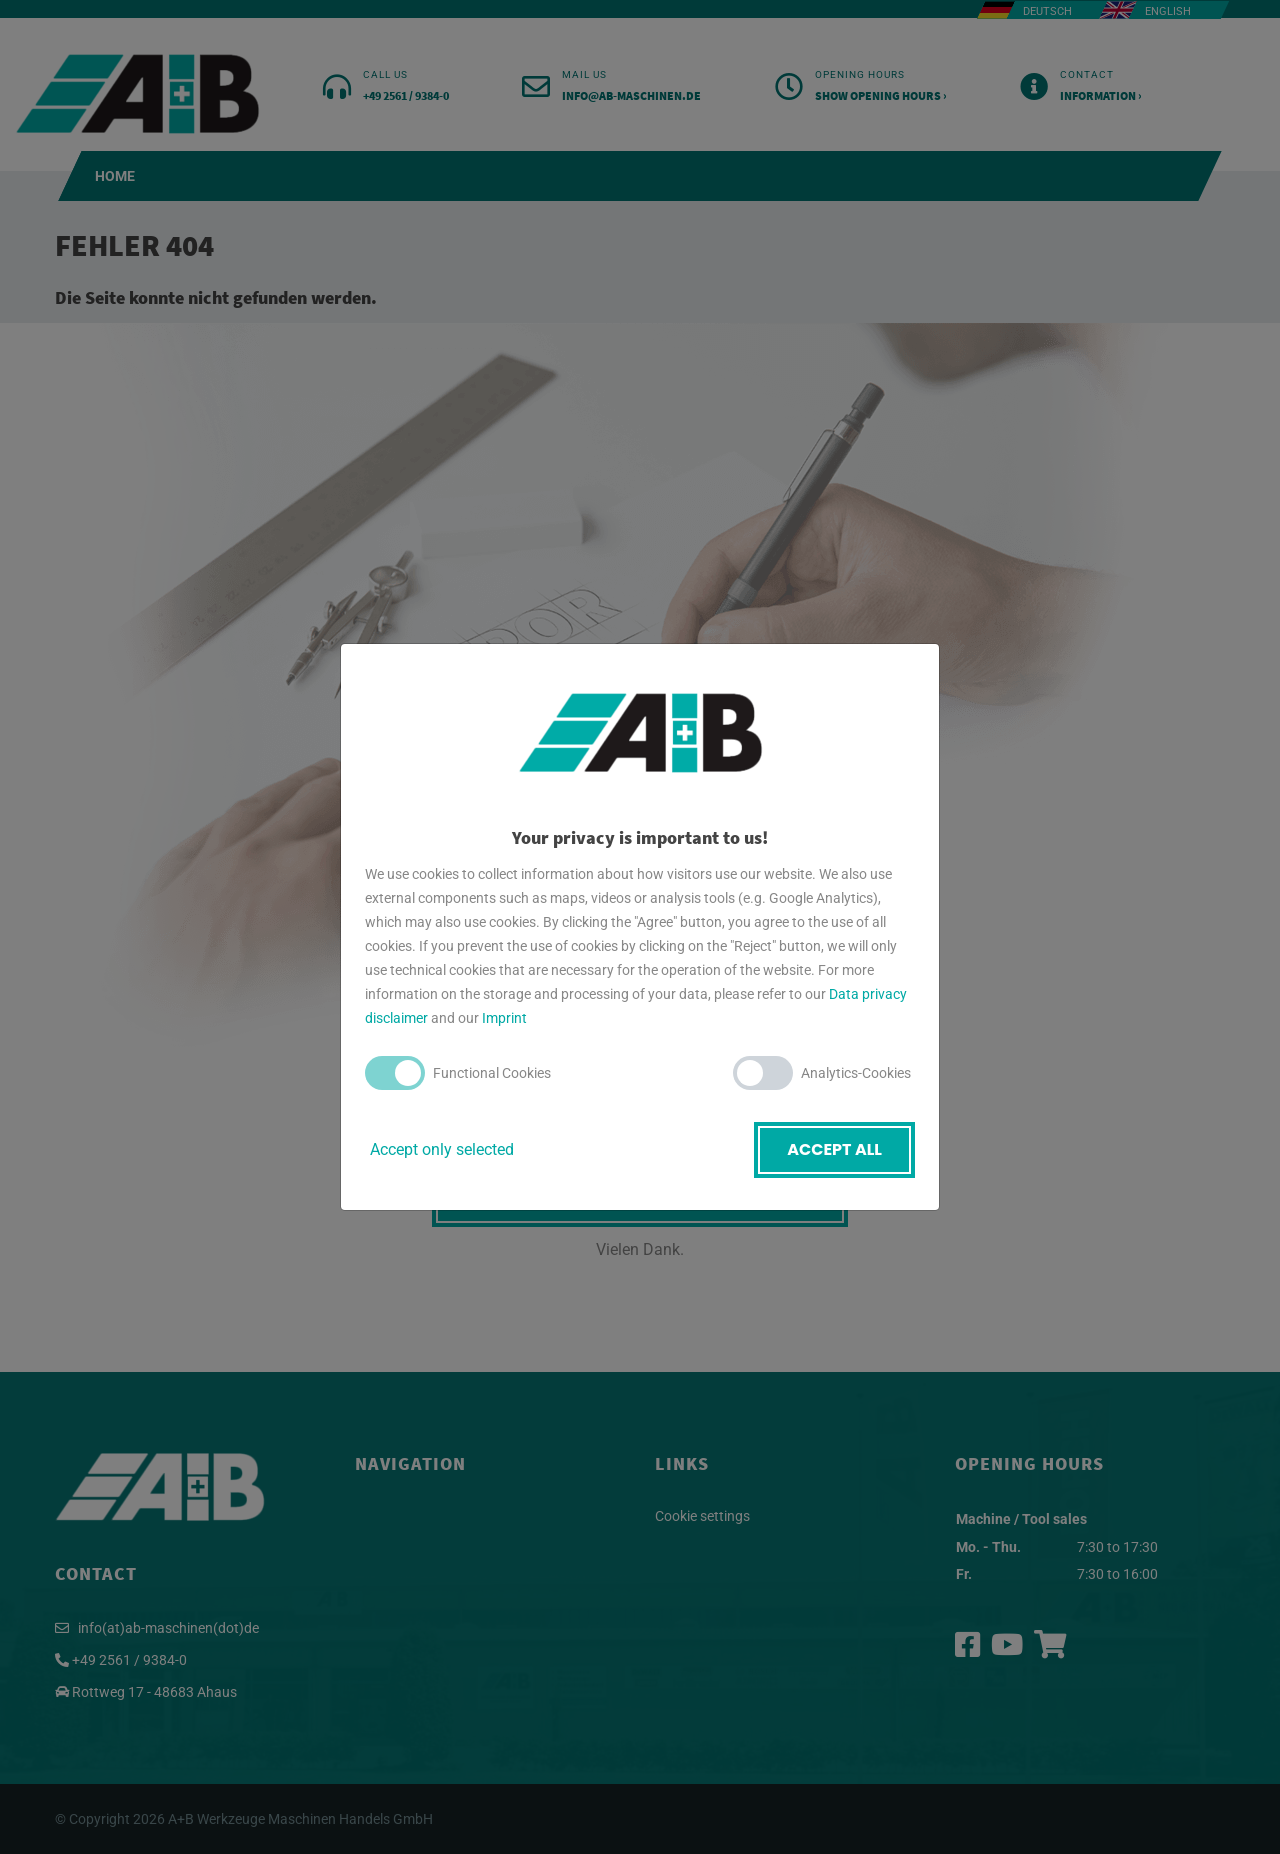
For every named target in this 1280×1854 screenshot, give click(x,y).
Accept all (834, 1149)
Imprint (504, 1018)
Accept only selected (442, 1149)
